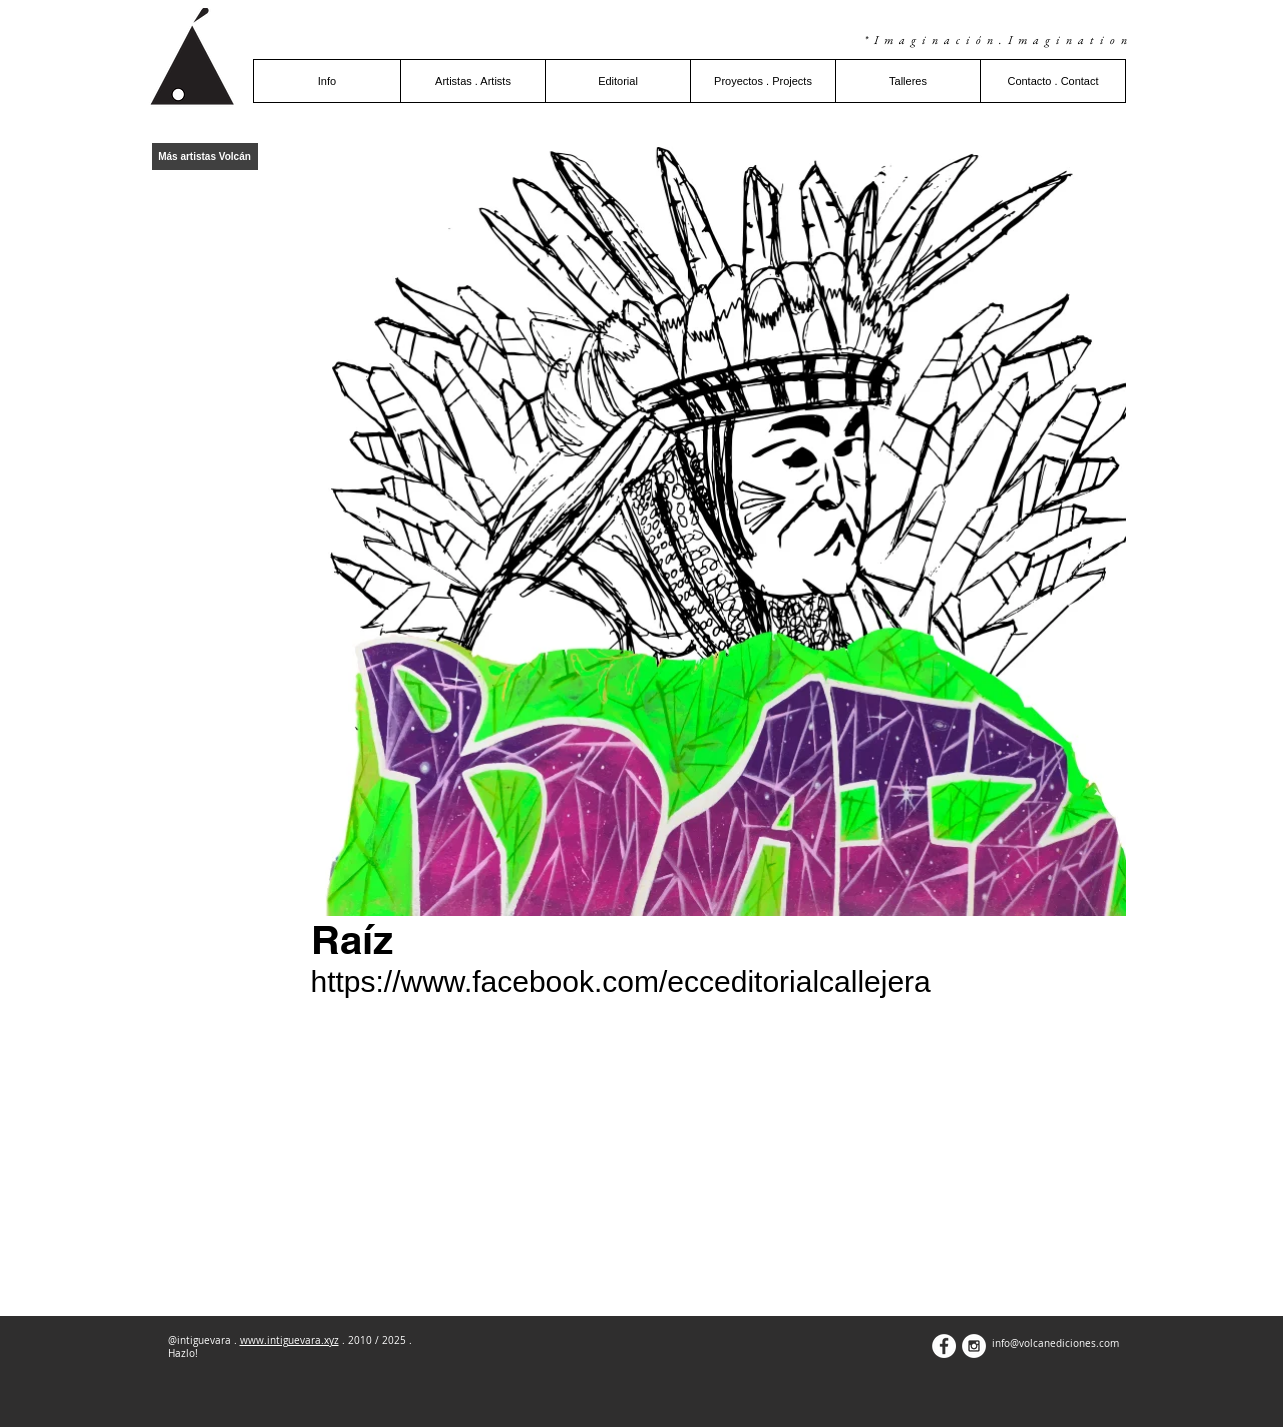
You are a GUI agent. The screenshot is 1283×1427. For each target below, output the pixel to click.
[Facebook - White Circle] (944, 1346)
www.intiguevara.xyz (289, 1340)
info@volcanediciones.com (1055, 1343)
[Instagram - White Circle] (974, 1346)
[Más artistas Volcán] (205, 156)
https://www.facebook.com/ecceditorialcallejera (621, 981)
